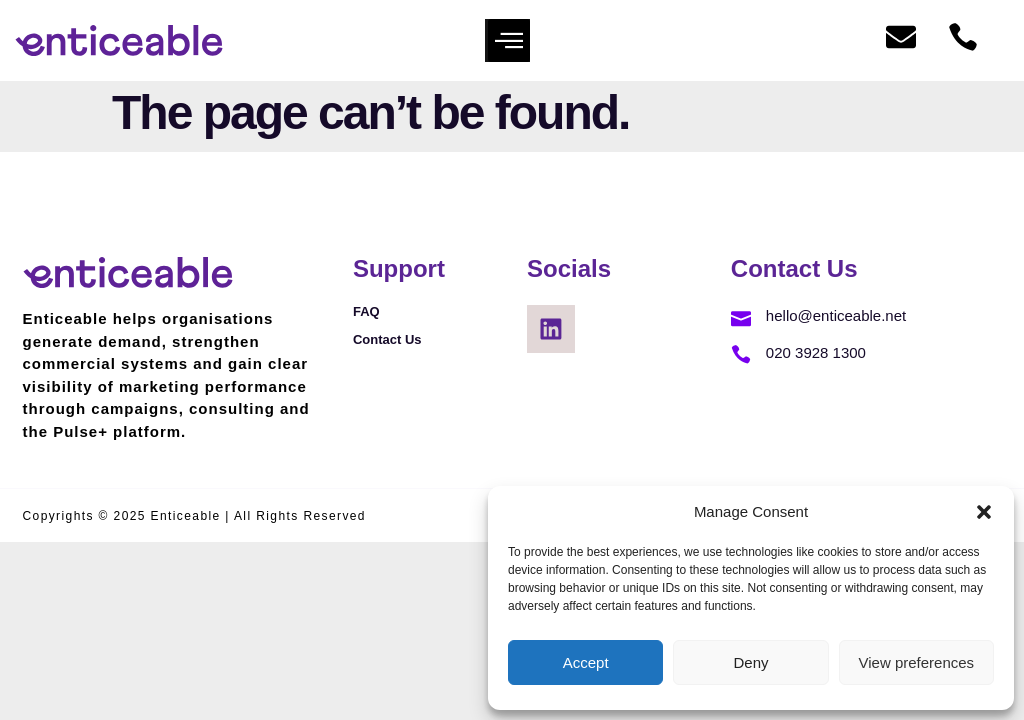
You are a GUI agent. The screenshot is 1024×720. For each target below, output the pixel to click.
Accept (586, 662)
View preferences (917, 662)
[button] (984, 512)
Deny (750, 662)
